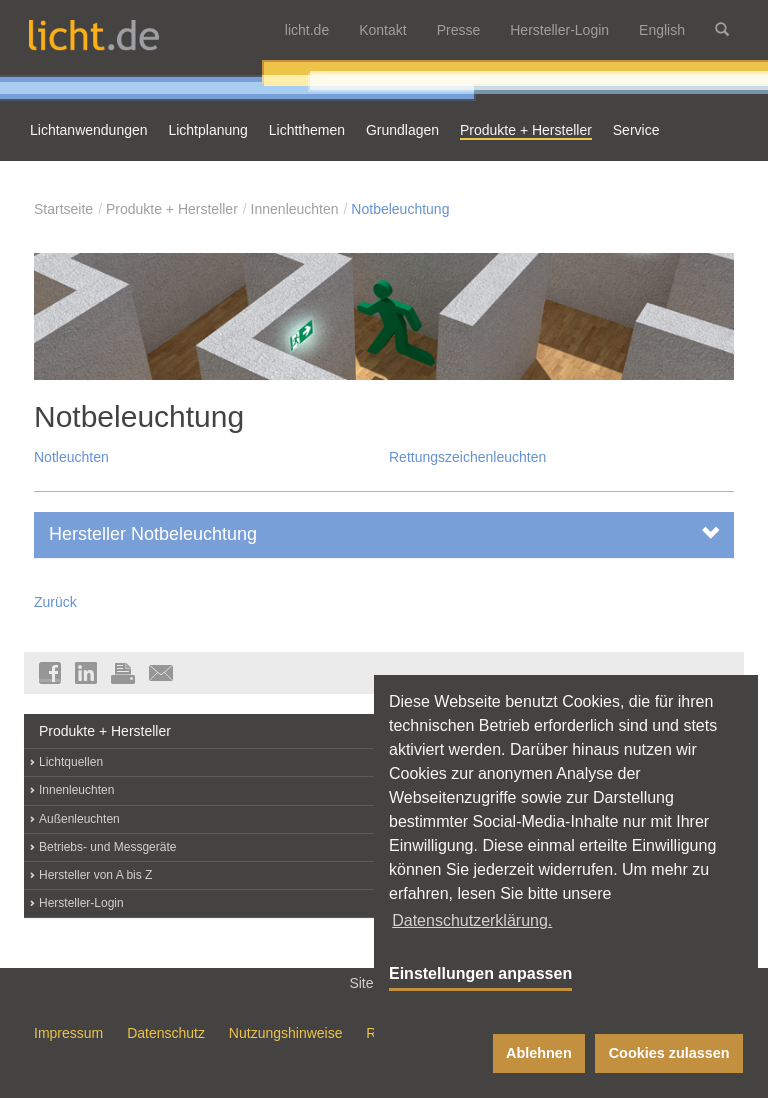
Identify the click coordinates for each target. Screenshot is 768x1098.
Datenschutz (166, 1033)
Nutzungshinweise (286, 1033)
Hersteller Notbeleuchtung (384, 533)
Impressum (68, 1033)
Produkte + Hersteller (172, 209)
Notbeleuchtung (400, 209)
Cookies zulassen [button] (669, 1053)
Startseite (63, 209)
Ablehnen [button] (539, 1053)
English (662, 30)
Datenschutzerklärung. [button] (472, 920)
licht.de (307, 30)
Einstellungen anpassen (480, 973)
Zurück (55, 602)
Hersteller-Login (559, 30)
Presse (459, 30)
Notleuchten (71, 457)
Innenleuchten (295, 209)
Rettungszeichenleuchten (467, 457)
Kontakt (382, 30)
